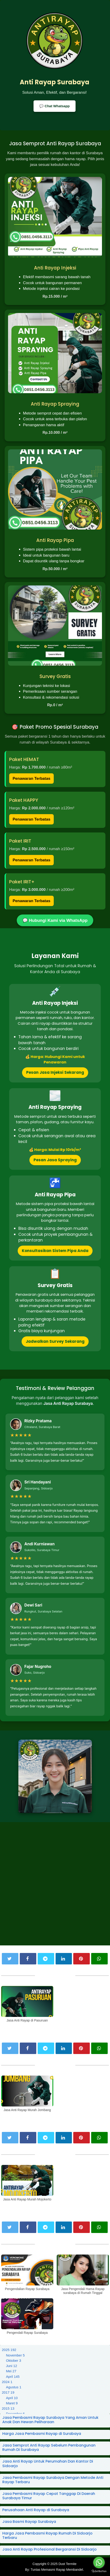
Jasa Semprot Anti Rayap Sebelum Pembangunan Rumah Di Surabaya (49, 2447)
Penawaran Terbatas (31, 778)
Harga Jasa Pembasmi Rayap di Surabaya (41, 2433)
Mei (11, 2371)
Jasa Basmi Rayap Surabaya (29, 2521)
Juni (11, 2366)
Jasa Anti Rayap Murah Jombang (27, 2110)
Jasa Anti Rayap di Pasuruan (27, 2020)
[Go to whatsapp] (99, 2562)
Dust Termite (67, 2564)
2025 (9, 2350)
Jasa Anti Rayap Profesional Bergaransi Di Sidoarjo (49, 2549)
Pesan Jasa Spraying (55, 1160)
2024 (7, 2382)
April (13, 2376)
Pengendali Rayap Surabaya (27, 2332)
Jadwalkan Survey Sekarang (55, 1341)
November (15, 2355)
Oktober (13, 2360)
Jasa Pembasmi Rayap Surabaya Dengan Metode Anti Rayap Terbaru (52, 2480)
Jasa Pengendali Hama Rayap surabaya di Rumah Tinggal (82, 2291)
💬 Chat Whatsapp (54, 106)
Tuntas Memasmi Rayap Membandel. (57, 2569)
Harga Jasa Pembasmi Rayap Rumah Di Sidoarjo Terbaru (47, 2535)
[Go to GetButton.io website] (99, 2571)
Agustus (13, 2387)
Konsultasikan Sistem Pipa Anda (55, 1250)
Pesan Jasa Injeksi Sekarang (55, 1072)
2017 (8, 2392)
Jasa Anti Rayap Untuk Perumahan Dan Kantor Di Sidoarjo (47, 2463)
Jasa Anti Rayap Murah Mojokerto (27, 2199)
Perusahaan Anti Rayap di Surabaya (35, 2510)
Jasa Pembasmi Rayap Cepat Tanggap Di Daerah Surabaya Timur (48, 2496)
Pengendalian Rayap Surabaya (27, 2289)
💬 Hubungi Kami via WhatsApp (55, 920)
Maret (12, 2403)
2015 (8, 2408)
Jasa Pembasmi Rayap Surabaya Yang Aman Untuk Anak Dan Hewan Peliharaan (50, 2420)
